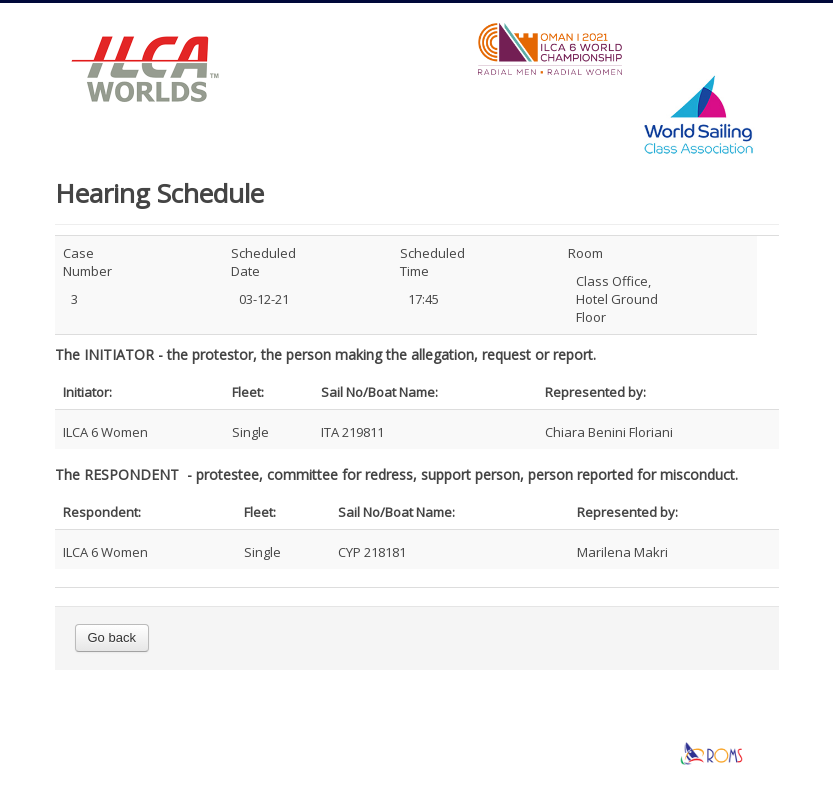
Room (585, 253)
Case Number (87, 262)
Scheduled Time (425, 262)
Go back (112, 637)
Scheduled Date (256, 262)
